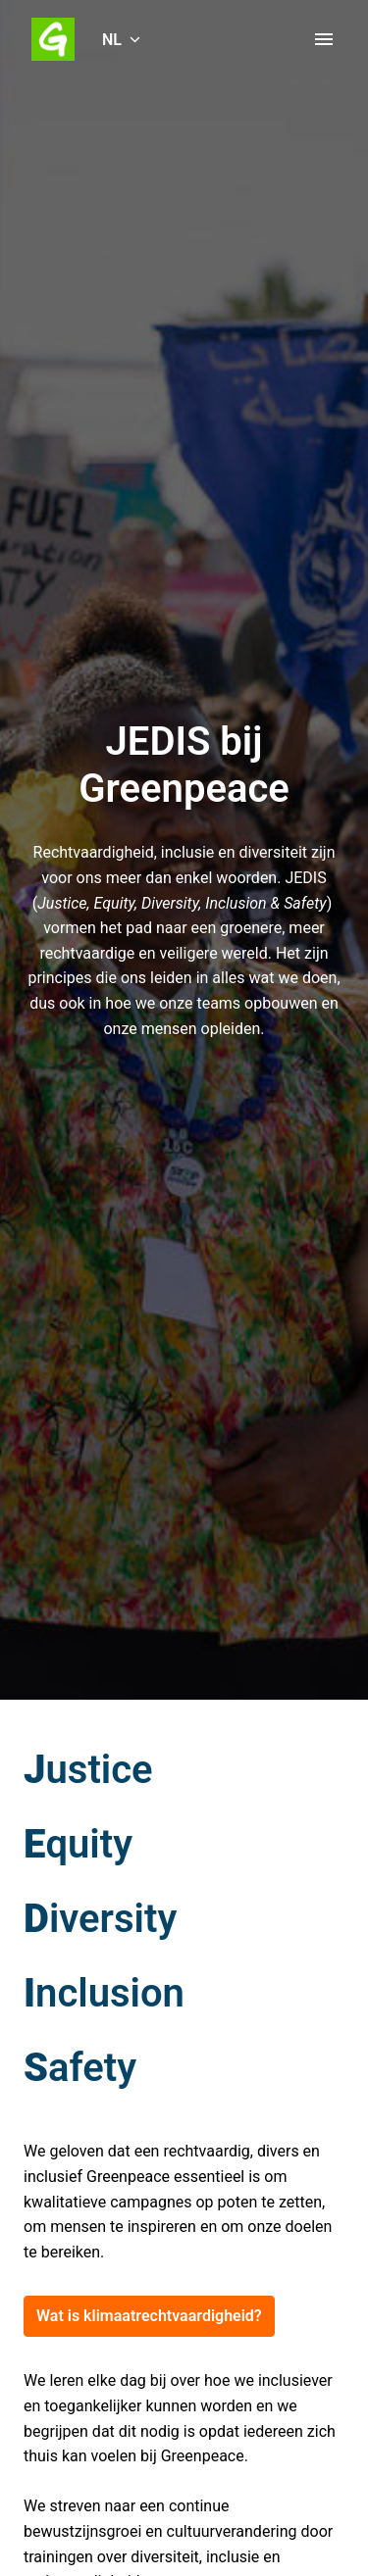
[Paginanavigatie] (323, 39)
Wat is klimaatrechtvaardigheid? (149, 2315)
